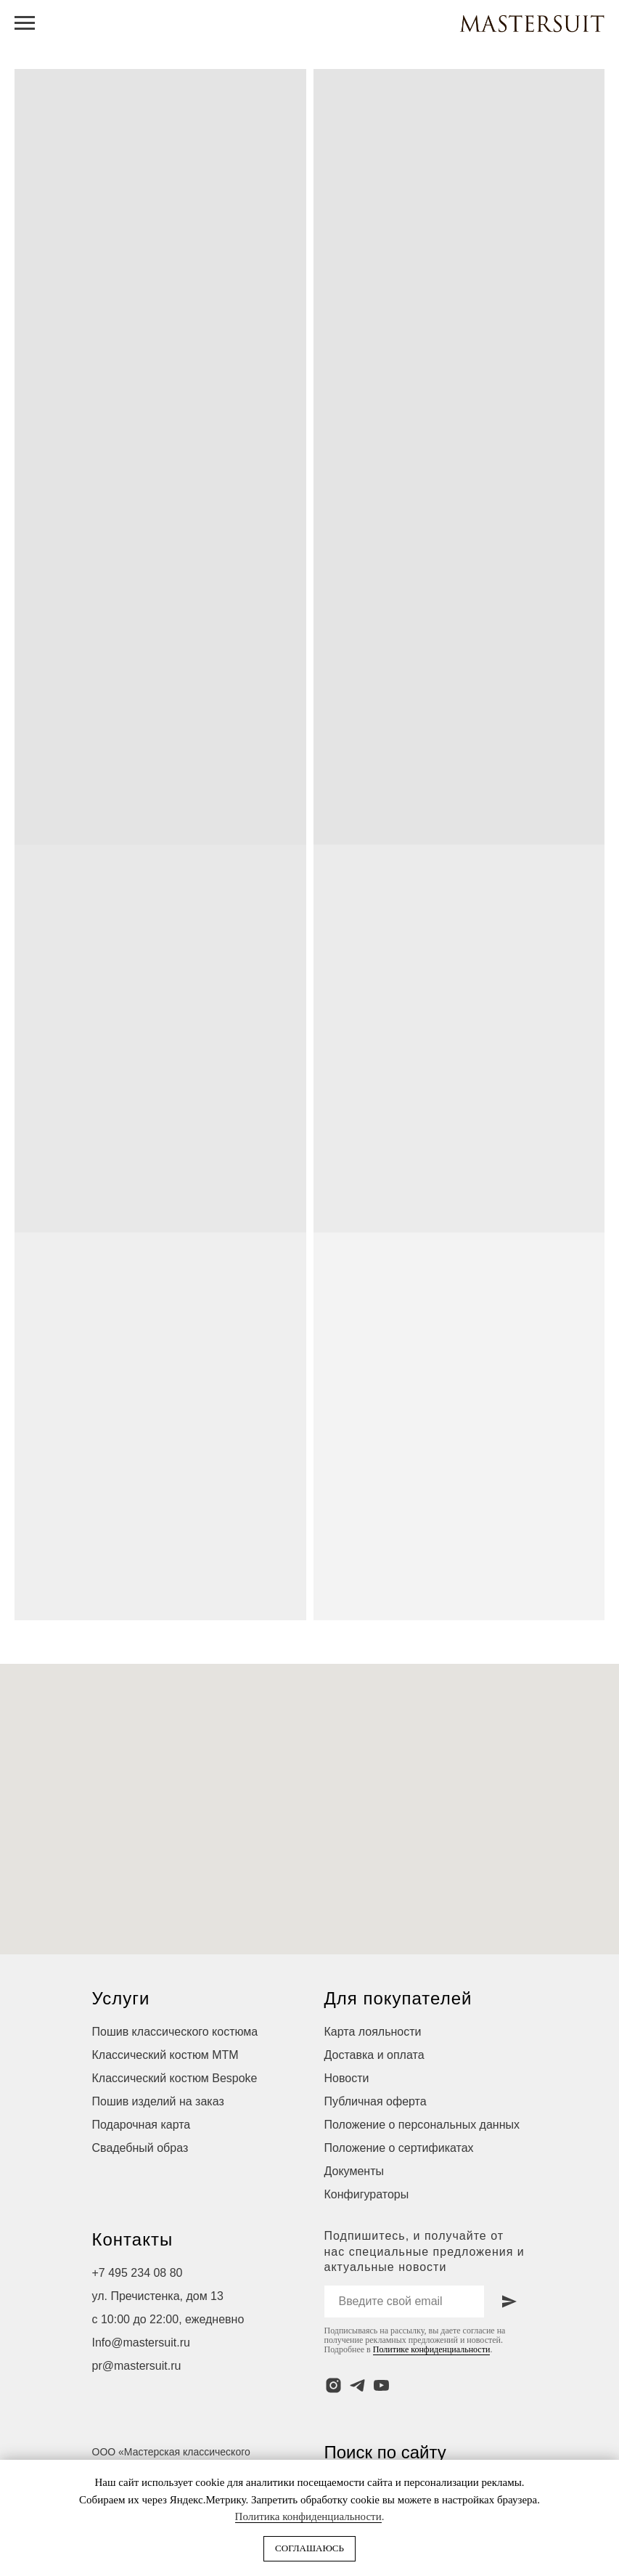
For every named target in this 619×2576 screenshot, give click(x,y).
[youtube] (381, 2385)
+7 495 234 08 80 (137, 2273)
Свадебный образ (140, 2148)
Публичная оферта (375, 2101)
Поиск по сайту (385, 2452)
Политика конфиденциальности (308, 2516)
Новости (346, 2078)
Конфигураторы (366, 2194)
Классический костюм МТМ (165, 2055)
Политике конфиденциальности (432, 2349)
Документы (354, 2171)
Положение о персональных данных (422, 2124)
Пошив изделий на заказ (158, 2101)
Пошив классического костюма (175, 2032)
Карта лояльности (373, 2032)
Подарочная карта (141, 2124)
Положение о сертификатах (399, 2148)
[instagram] (333, 2385)
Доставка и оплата (374, 2055)
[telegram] (357, 2385)
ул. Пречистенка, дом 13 (158, 2296)
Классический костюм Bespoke (175, 2078)
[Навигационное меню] (25, 23)
